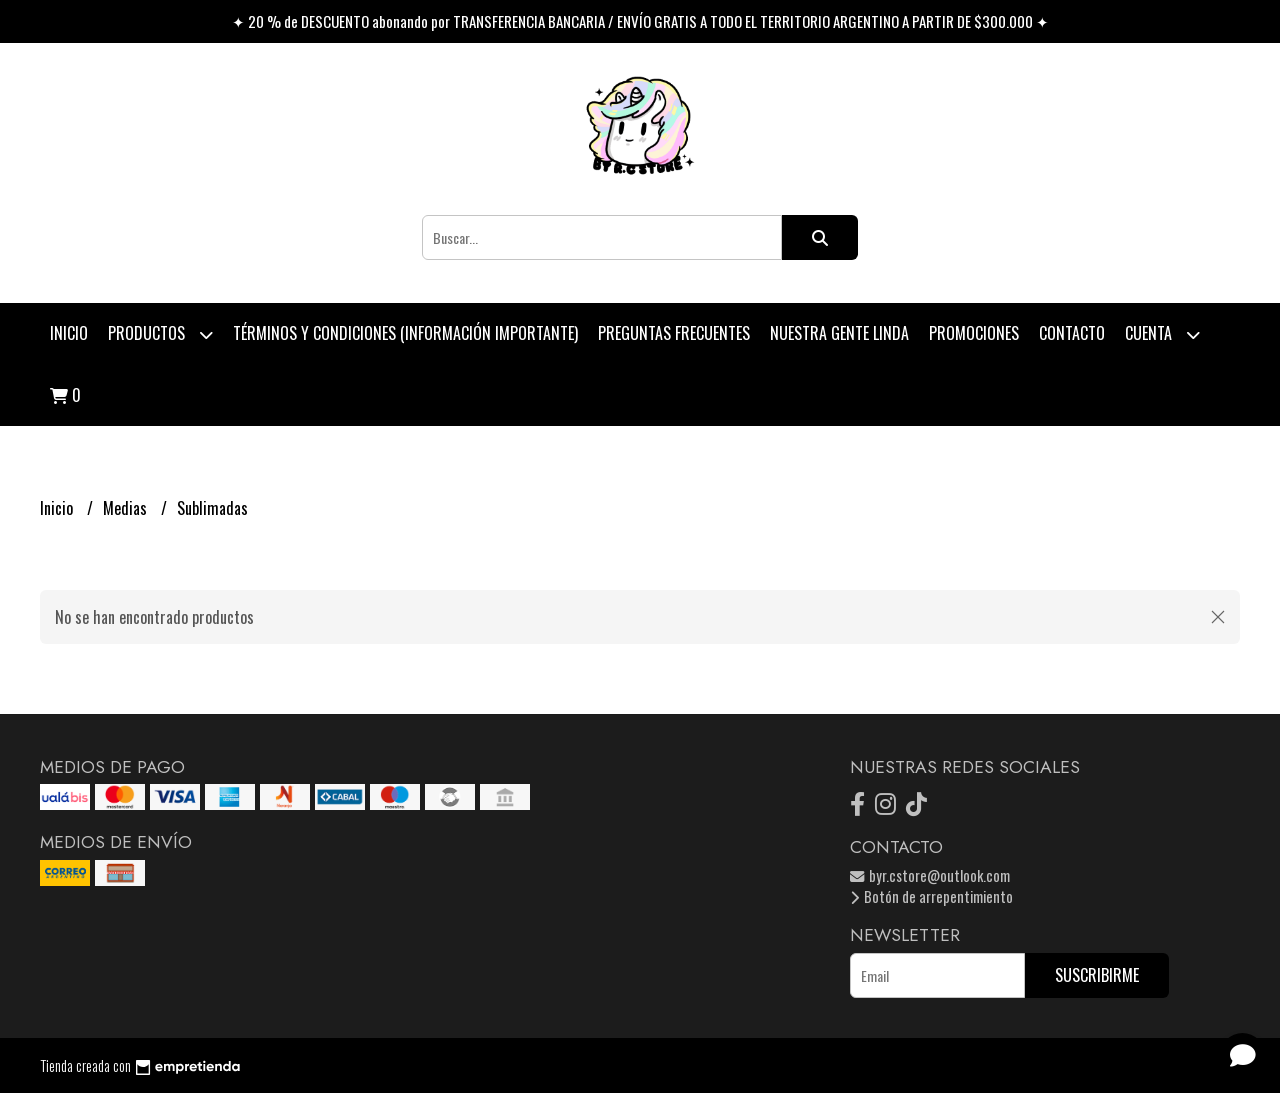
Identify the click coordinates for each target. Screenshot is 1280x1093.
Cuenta (1162, 334)
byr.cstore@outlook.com (930, 875)
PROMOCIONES (974, 333)
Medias (127, 508)
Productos (160, 334)
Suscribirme (1097, 975)
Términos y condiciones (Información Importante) (405, 333)
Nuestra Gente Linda (839, 333)
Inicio (69, 333)
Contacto (1072, 333)
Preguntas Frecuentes (674, 333)
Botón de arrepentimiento (931, 896)
